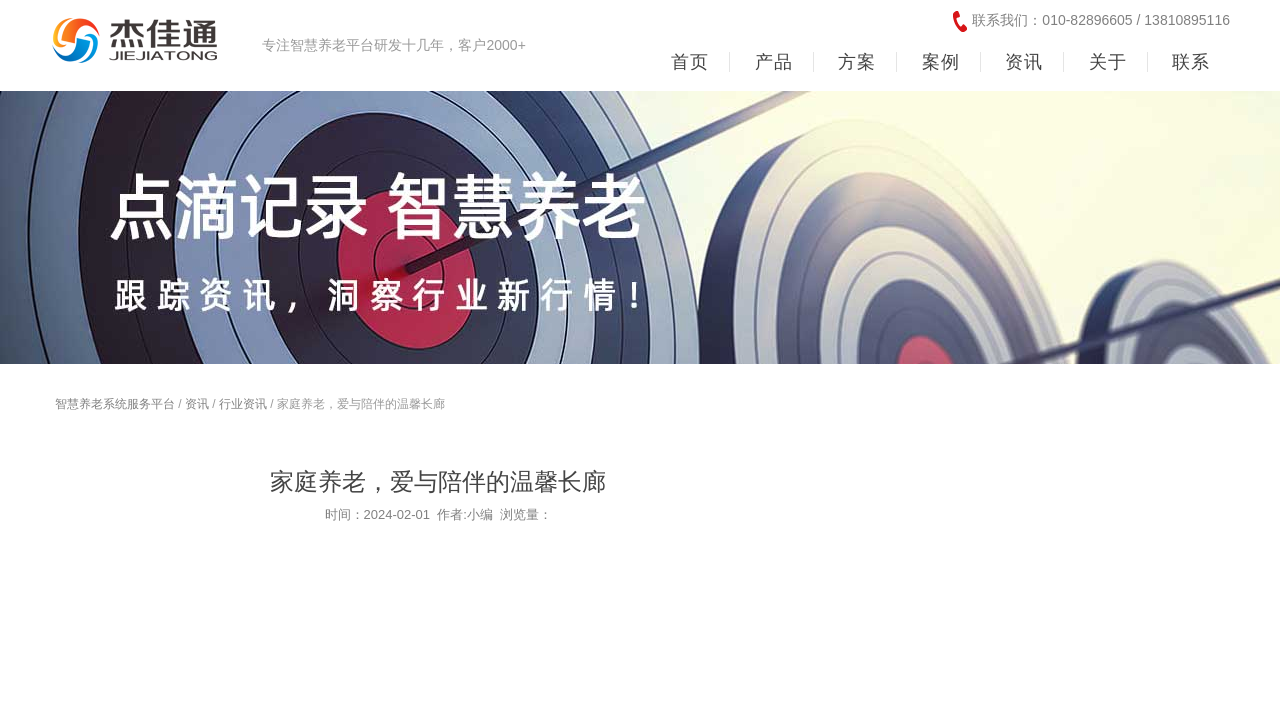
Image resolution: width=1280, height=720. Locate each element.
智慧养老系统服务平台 (115, 404)
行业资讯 (243, 404)
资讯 (197, 404)
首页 (690, 62)
